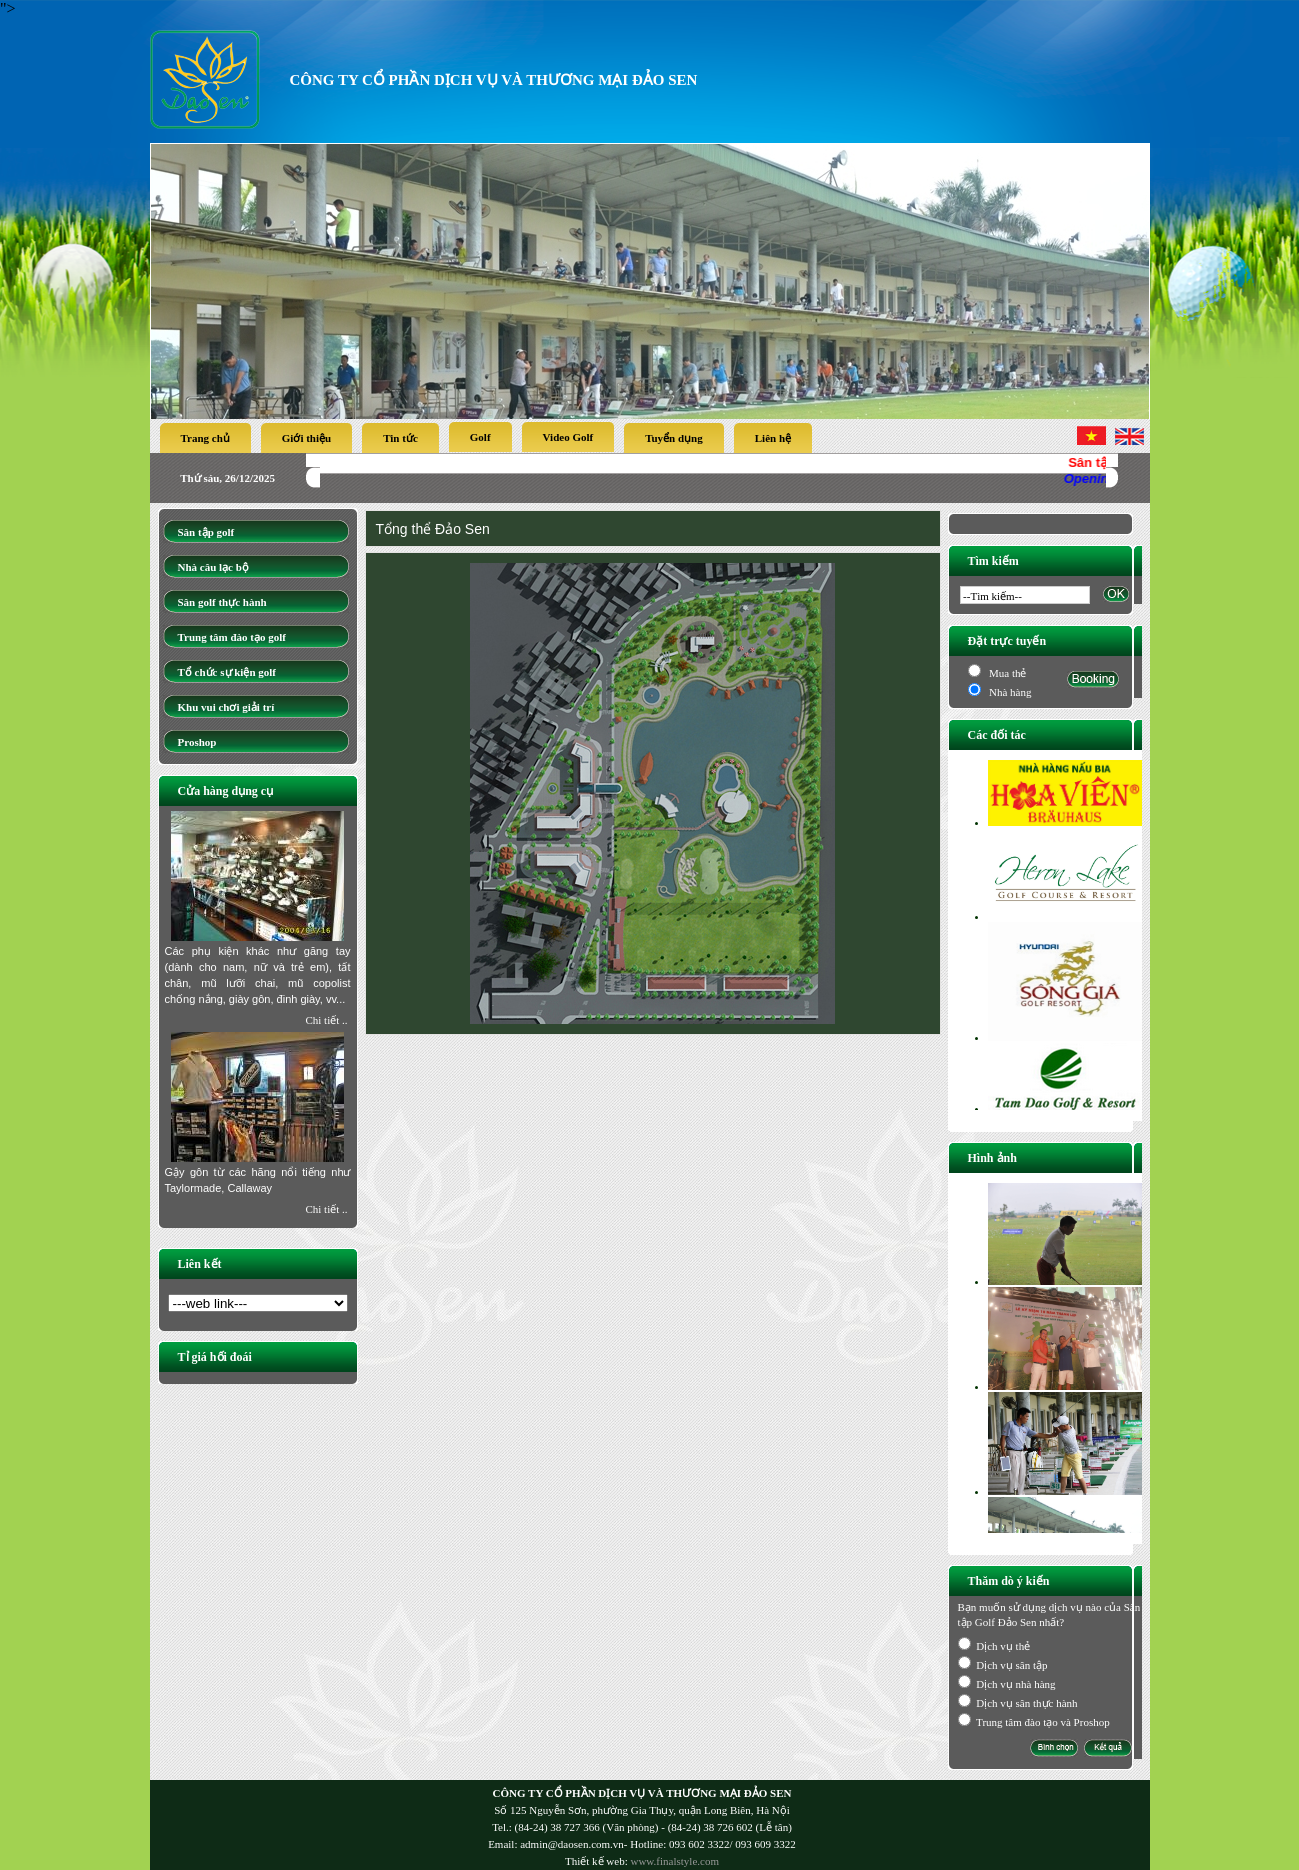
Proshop (197, 742)
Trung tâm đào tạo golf (232, 637)
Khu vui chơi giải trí (226, 707)
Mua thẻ (1005, 673)
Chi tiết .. (326, 1020)
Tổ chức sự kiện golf (227, 672)
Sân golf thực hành (222, 602)
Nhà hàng (1010, 692)
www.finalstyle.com (674, 1861)
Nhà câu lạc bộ (213, 567)
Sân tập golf (206, 532)
